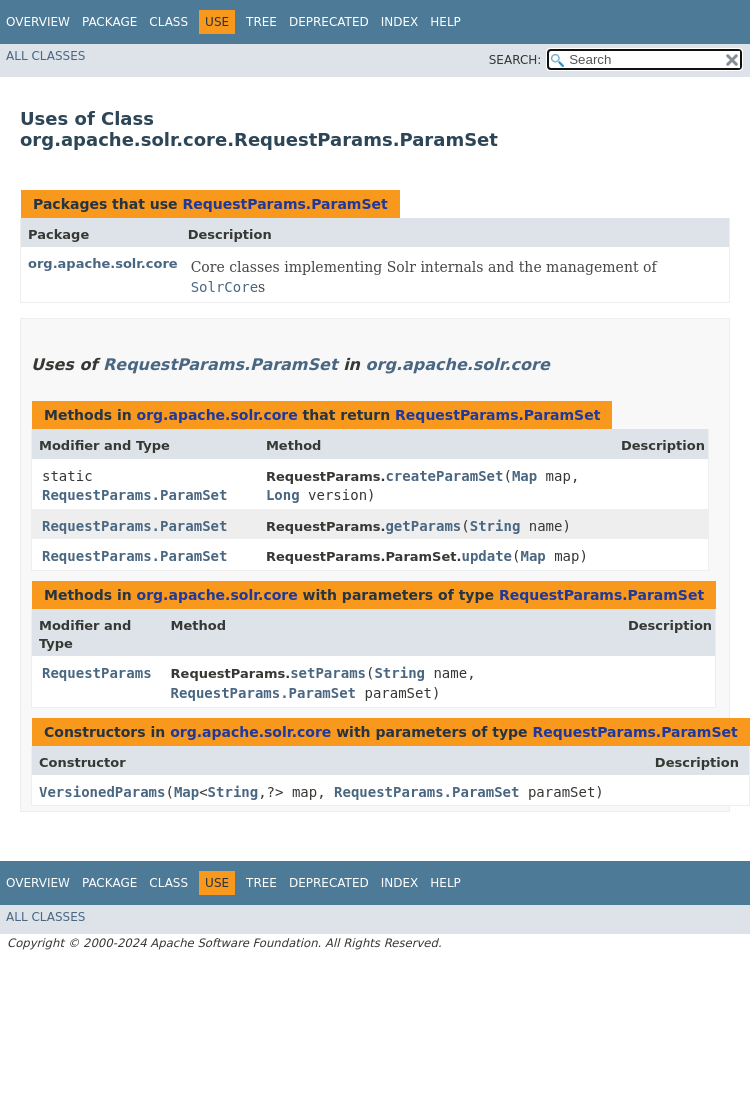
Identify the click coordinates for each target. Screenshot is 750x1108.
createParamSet (444, 476)
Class (168, 22)
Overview (38, 22)
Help (445, 22)
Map (524, 476)
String (495, 526)
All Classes (45, 56)
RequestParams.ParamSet (284, 204)
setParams (328, 673)
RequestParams (97, 673)
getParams (423, 526)
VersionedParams (102, 792)
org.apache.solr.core (103, 263)
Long (283, 495)
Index (400, 22)
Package (109, 22)
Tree (261, 22)
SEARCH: (515, 60)
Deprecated (329, 22)
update (486, 556)
